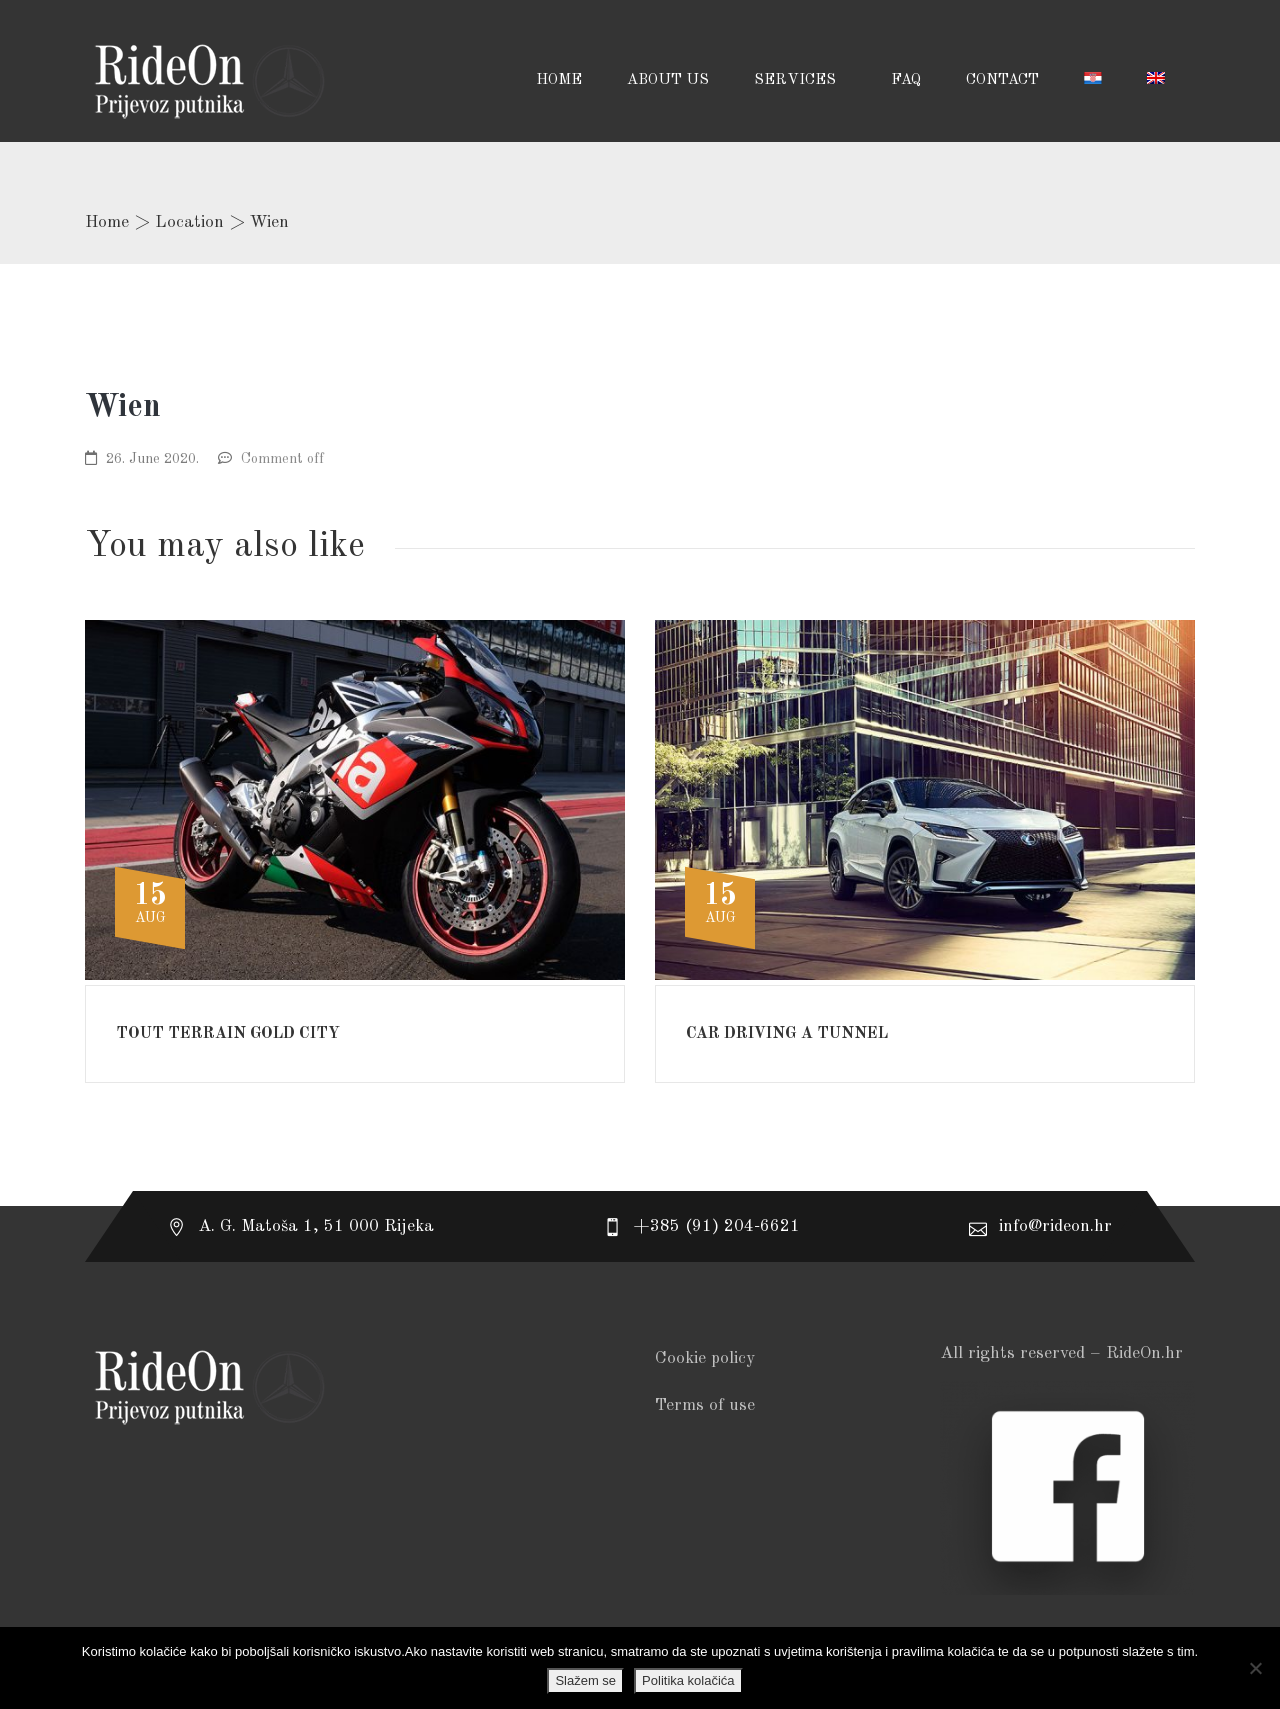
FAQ (906, 80)
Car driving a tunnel (787, 1034)
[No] (1255, 1668)
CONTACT (1002, 80)
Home (107, 222)
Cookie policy (705, 1358)
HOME (559, 80)
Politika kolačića (688, 1680)
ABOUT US (668, 80)
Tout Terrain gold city (228, 1034)
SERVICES (797, 80)
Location (189, 222)
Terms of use (705, 1405)
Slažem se (585, 1680)
